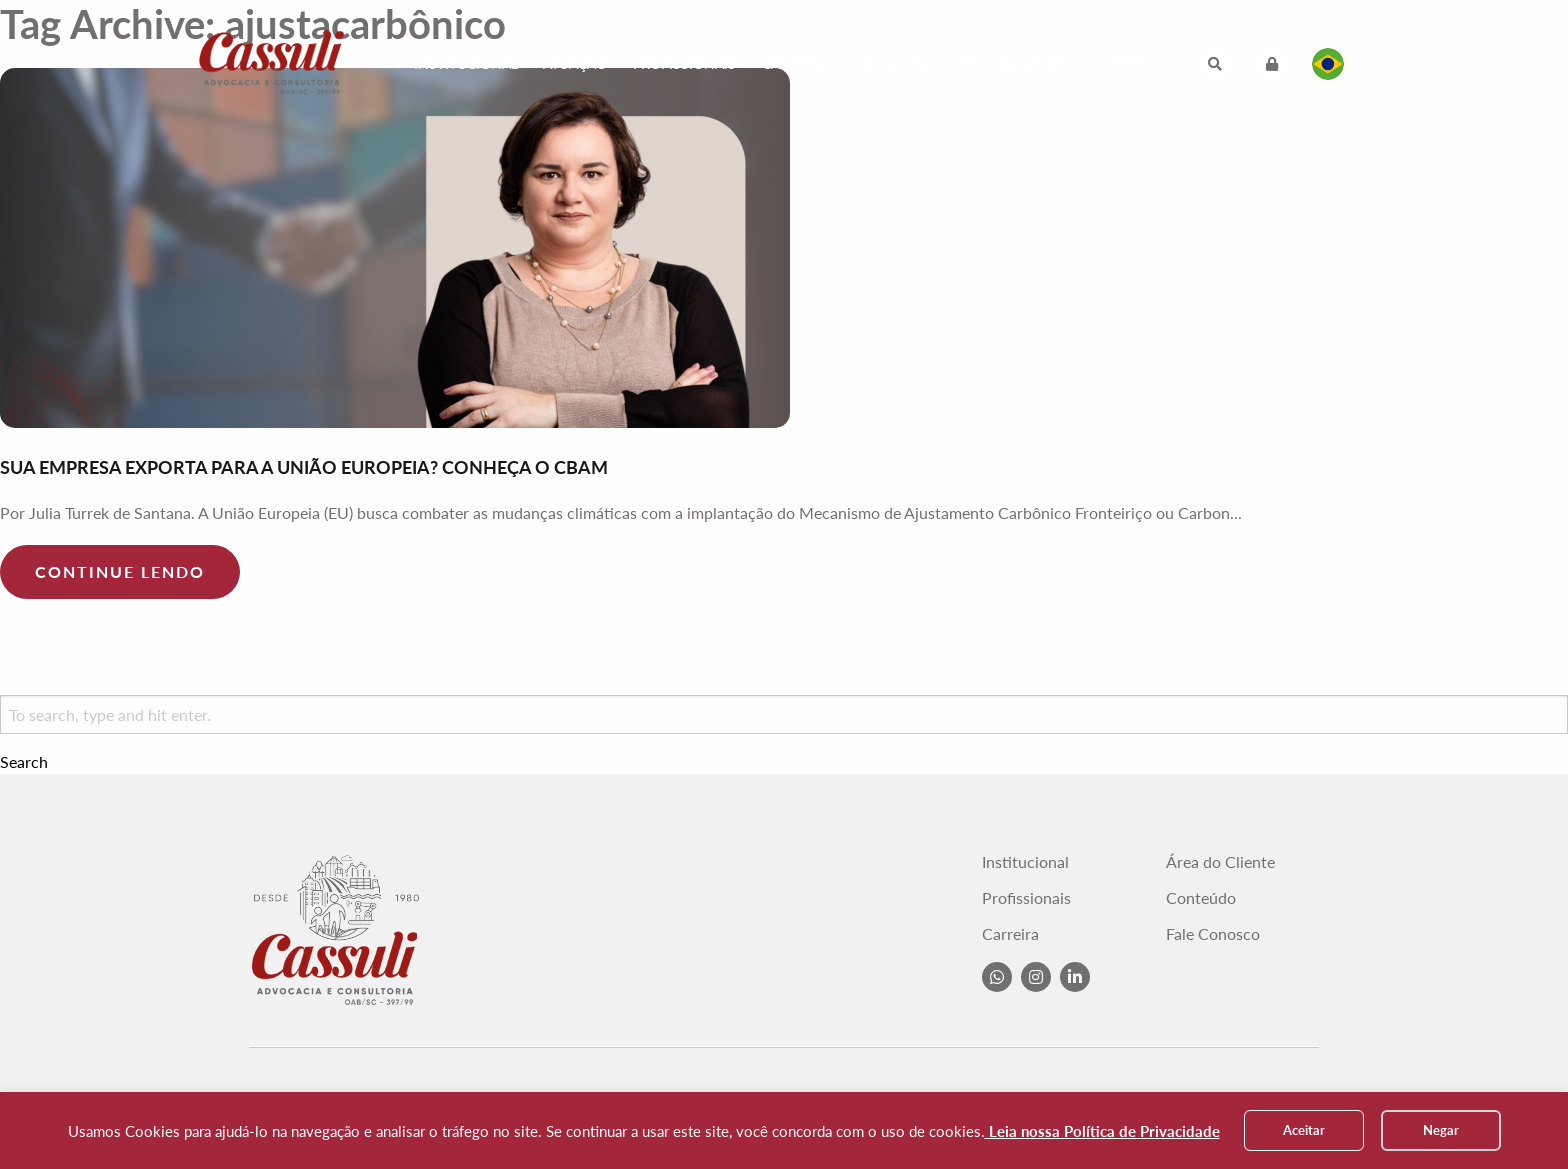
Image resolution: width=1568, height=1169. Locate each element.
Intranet (1123, 63)
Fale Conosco (1010, 63)
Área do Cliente (1220, 862)
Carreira (795, 63)
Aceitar (1304, 1130)
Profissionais (684, 63)
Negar (1441, 1130)
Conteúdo (891, 63)
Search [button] (24, 762)
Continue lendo (120, 571)
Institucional (466, 63)
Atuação (575, 63)
